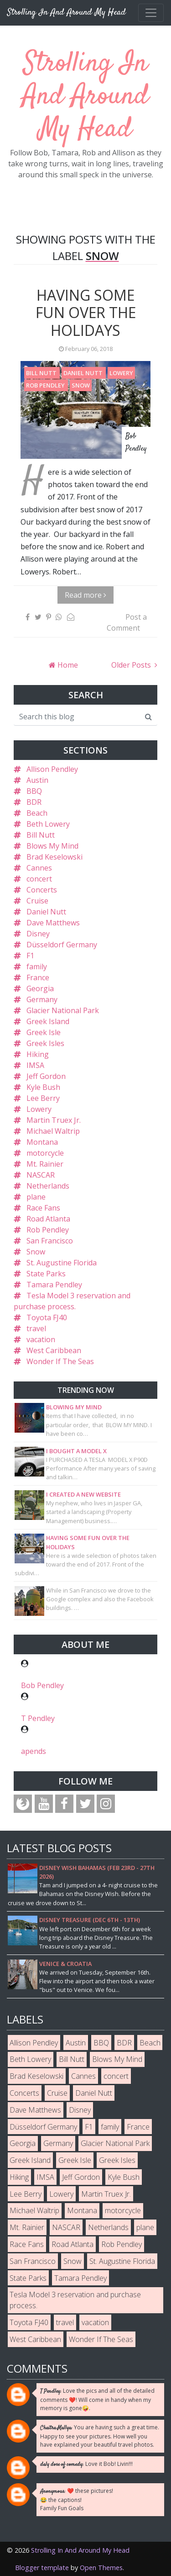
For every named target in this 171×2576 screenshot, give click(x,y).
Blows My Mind (52, 846)
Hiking (37, 1054)
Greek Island (47, 1021)
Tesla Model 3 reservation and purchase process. (75, 2299)
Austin (37, 780)
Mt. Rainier (44, 1164)
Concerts (41, 890)
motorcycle (45, 1153)
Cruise (37, 901)
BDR (33, 802)
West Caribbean (53, 1350)
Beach (36, 813)
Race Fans (43, 1208)
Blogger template (42, 2567)
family (36, 966)
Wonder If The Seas (60, 1361)
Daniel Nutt (83, 373)
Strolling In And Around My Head (85, 96)
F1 (30, 956)
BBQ (34, 791)
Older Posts (132, 665)
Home (67, 665)
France (37, 977)
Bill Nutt (42, 373)
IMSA (35, 1065)
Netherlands (47, 1186)
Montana (42, 1142)
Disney (38, 934)
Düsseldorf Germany (61, 945)
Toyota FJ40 (46, 1317)
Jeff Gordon (46, 1076)
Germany (41, 999)
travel (36, 1328)
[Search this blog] (77, 717)
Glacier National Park (62, 1010)
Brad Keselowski (54, 857)
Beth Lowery (48, 824)
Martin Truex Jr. (53, 1120)
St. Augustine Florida (61, 1263)
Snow (81, 385)
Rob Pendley (46, 385)
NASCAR (40, 1175)
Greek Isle (43, 1032)
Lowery (121, 373)
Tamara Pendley (54, 1285)
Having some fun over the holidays (86, 312)
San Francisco (49, 1241)
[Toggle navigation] (151, 13)
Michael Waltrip (53, 1131)
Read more (85, 595)
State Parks (46, 1274)
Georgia (40, 988)
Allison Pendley (52, 769)
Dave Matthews (53, 923)
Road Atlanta (48, 1219)
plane (36, 1197)
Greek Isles (45, 1043)
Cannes (39, 868)
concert (39, 879)
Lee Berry (43, 1098)
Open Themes (101, 2567)
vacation (40, 1339)
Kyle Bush (43, 1087)
